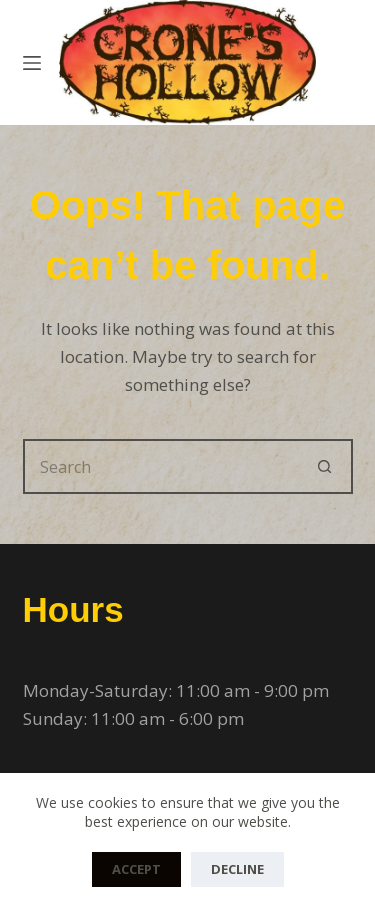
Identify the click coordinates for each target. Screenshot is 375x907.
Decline (237, 869)
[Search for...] (160, 466)
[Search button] (325, 466)
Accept (136, 869)
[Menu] (32, 63)
